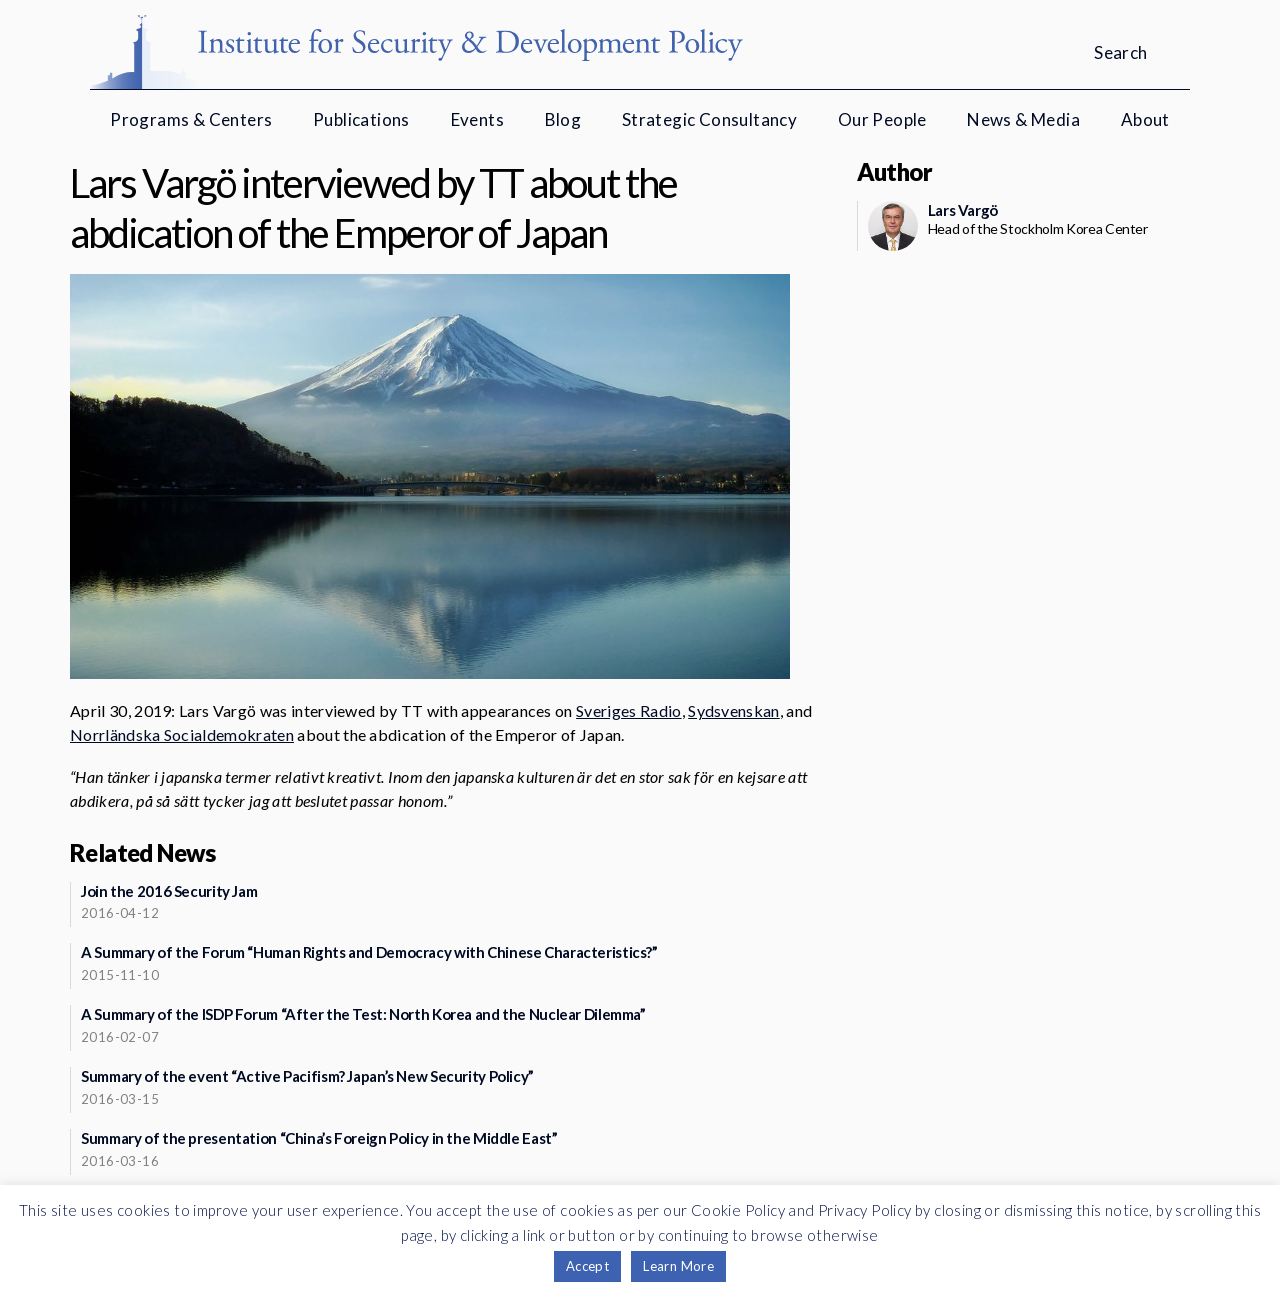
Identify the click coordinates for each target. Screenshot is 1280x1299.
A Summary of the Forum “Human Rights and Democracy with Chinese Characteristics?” (369, 952)
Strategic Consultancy (709, 119)
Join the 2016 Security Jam (169, 891)
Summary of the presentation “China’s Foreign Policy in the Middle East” (319, 1138)
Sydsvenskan (734, 710)
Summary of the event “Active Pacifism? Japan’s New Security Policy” (307, 1076)
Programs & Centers (191, 119)
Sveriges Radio (628, 710)
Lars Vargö (963, 210)
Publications (361, 119)
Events (477, 119)
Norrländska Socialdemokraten (182, 734)
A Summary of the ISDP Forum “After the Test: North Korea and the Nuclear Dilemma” (363, 1014)
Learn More (678, 1266)
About (1145, 119)
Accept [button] (587, 1266)
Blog (563, 119)
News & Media (1023, 119)
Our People (882, 119)
